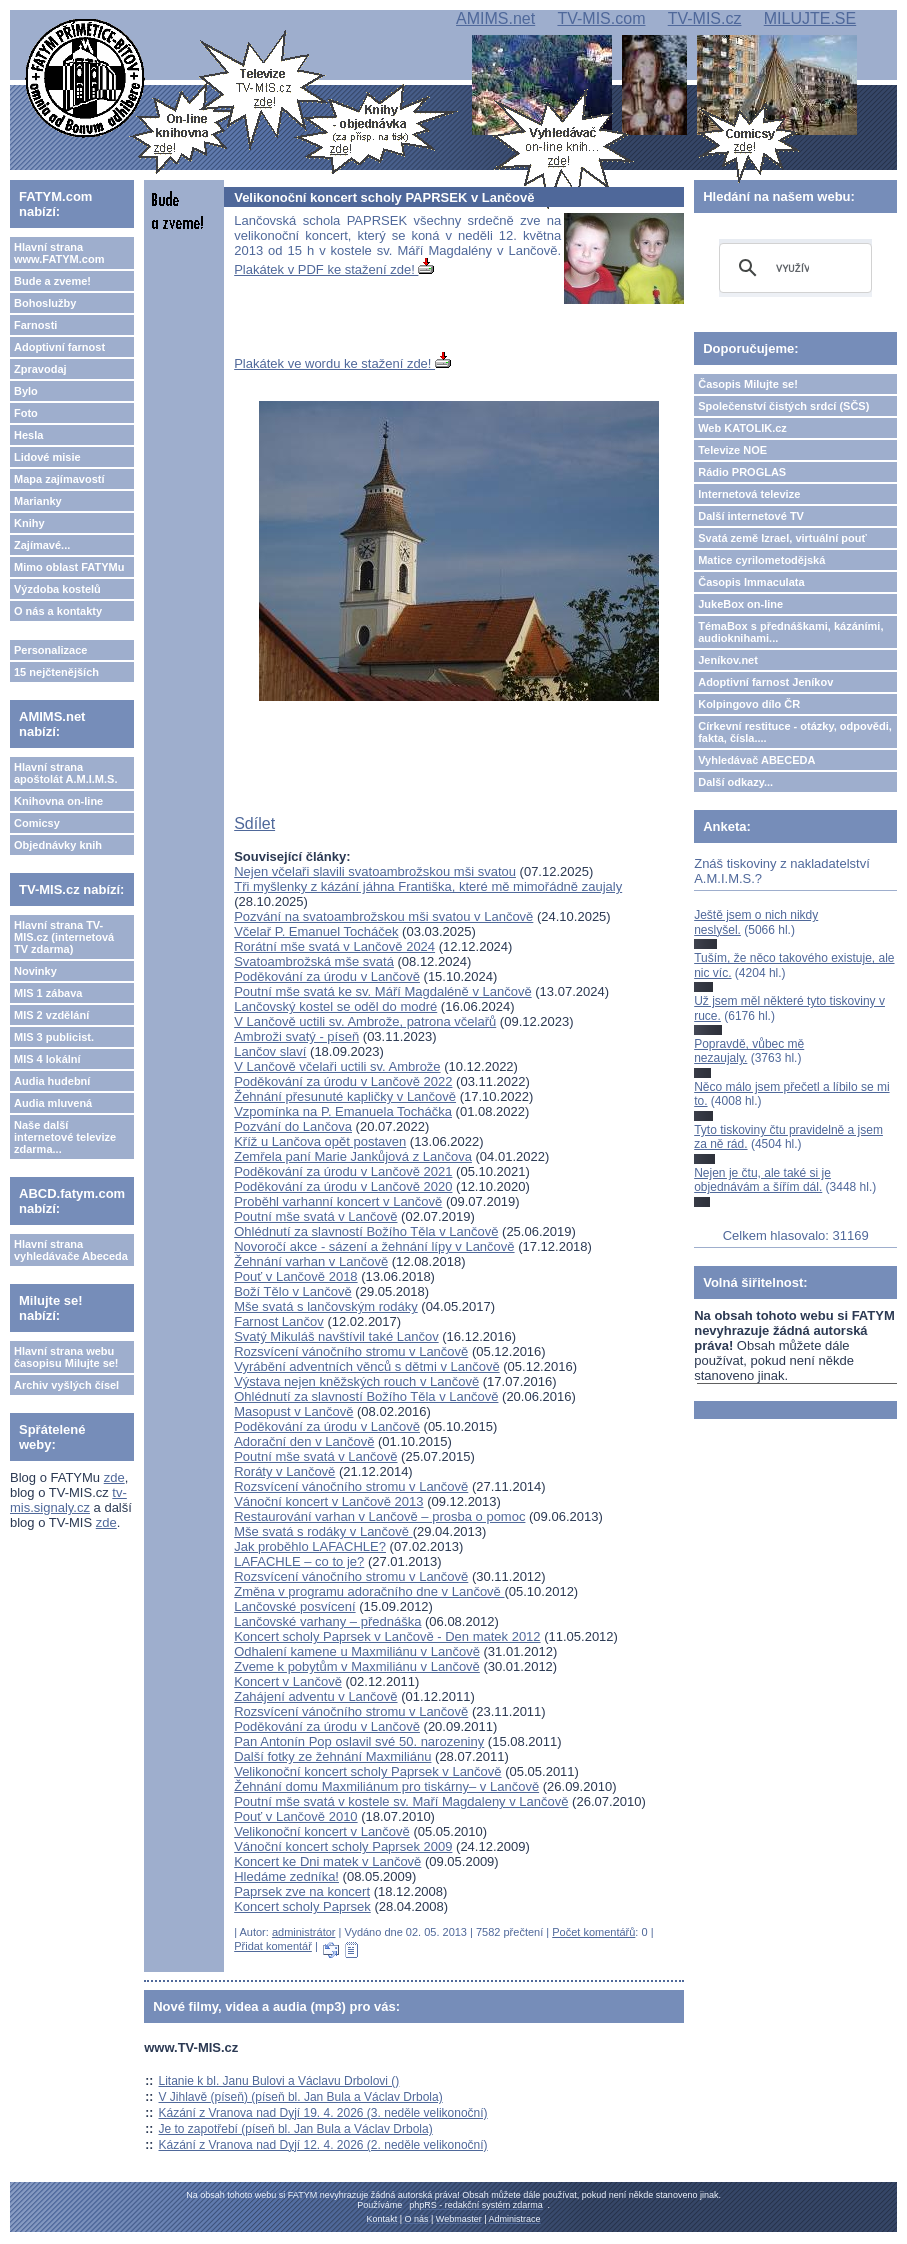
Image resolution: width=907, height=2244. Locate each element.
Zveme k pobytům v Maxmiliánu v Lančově (357, 1666)
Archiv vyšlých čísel (66, 1385)
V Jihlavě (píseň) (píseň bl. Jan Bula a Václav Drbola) (301, 2097)
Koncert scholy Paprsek (302, 1906)
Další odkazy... (735, 782)
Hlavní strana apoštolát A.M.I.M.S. (66, 773)
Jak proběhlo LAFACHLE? (310, 1546)
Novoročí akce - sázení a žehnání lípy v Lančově (374, 1246)
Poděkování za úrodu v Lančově (327, 976)
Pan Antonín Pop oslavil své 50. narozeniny (359, 1741)
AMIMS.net (495, 18)
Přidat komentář (273, 1946)
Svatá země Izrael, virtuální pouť (782, 538)
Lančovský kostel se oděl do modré (335, 1006)
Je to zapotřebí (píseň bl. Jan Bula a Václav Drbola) (296, 2129)
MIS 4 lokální (47, 1059)
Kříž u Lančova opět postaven (320, 1141)
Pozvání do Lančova (293, 1126)
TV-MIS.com (601, 18)
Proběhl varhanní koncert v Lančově (338, 1201)
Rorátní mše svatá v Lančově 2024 (334, 946)
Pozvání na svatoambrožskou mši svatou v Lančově (383, 916)
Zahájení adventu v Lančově (315, 1696)
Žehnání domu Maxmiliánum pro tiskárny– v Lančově (386, 1786)
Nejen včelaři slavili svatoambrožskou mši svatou (375, 871)
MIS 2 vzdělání (51, 1015)
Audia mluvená (53, 1103)
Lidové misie (47, 457)
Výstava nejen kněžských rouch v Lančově (356, 1381)
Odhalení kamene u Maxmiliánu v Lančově (357, 1651)
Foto (26, 413)
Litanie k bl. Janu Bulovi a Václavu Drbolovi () (279, 2081)
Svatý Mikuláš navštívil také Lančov (336, 1336)
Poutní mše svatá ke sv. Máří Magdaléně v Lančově (382, 991)
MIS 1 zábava (48, 993)
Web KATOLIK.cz (742, 428)
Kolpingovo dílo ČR (749, 704)
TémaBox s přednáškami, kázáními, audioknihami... (790, 632)
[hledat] (792, 268)
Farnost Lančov (279, 1321)
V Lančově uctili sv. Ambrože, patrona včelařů (365, 1021)
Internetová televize (749, 494)
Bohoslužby (45, 303)
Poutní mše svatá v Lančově (315, 1216)
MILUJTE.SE (810, 18)
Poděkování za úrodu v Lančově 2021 (343, 1171)
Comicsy (37, 823)
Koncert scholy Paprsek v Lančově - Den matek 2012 (387, 1636)
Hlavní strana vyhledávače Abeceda (71, 1250)
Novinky (35, 971)
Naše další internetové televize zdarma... (65, 1137)
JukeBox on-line (740, 604)
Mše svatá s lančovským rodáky (326, 1306)
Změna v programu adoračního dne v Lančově (369, 1591)
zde (114, 1477)
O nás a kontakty (58, 611)
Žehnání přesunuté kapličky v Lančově (345, 1096)
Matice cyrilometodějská (761, 560)
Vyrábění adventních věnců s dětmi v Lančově (366, 1366)
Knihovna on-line (58, 801)
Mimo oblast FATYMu (69, 567)
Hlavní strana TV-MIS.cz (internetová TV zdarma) (64, 937)
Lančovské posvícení (294, 1606)
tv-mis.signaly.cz (68, 1500)
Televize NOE (732, 450)
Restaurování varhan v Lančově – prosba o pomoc (379, 1516)
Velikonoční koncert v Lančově (322, 1831)
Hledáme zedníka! (286, 1876)
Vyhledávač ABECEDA (756, 760)
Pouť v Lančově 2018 (295, 1276)
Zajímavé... (42, 545)
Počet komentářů (593, 1932)
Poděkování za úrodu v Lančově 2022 (343, 1081)
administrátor (304, 1932)
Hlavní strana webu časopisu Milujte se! (66, 1357)
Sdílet (254, 823)
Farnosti (35, 325)
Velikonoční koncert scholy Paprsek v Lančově (367, 1771)
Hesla (28, 435)
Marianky (38, 501)
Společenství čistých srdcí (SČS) (783, 406)
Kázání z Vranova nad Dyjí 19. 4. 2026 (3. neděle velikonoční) (323, 2113)
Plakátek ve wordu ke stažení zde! (342, 363)
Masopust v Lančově (293, 1411)
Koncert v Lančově (288, 1681)
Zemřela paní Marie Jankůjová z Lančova (353, 1156)
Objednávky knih (58, 845)
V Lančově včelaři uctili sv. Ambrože (337, 1066)
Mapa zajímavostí (59, 479)
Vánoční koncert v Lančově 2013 (328, 1501)
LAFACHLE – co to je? (299, 1561)
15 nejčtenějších (56, 672)
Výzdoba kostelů (57, 589)
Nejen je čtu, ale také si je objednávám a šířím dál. (762, 1180)
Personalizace (50, 650)
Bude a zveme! (52, 281)
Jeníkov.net (728, 660)
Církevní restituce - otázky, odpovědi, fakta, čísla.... (795, 732)
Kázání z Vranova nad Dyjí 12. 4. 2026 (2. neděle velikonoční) (323, 2145)
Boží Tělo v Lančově (293, 1291)
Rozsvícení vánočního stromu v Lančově (351, 1351)
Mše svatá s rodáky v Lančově (323, 1531)
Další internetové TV (751, 516)
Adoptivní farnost (59, 347)
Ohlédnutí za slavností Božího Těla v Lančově (366, 1231)
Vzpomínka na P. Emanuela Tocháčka (343, 1111)
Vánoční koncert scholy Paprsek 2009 (343, 1846)
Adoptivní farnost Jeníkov (765, 682)
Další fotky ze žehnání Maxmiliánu (332, 1756)
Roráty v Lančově (284, 1471)
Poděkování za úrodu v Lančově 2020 (343, 1186)
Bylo (26, 391)
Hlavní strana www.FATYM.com (59, 253)
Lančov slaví (270, 1051)
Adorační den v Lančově (304, 1441)
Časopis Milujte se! (748, 384)
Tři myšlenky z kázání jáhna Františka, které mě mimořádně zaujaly (428, 886)
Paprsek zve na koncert (302, 1891)
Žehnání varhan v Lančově (311, 1261)
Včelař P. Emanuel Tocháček (316, 931)
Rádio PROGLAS (742, 472)
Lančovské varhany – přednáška (327, 1621)
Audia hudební (52, 1081)
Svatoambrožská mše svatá (314, 961)
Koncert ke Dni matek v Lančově (327, 1861)
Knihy (29, 523)
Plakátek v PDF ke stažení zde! (334, 269)
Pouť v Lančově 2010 (295, 1816)
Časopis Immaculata (751, 582)
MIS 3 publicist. (54, 1037)
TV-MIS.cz (705, 18)
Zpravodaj (40, 369)
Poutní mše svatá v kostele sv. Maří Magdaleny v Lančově (401, 1801)
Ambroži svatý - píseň (296, 1036)
